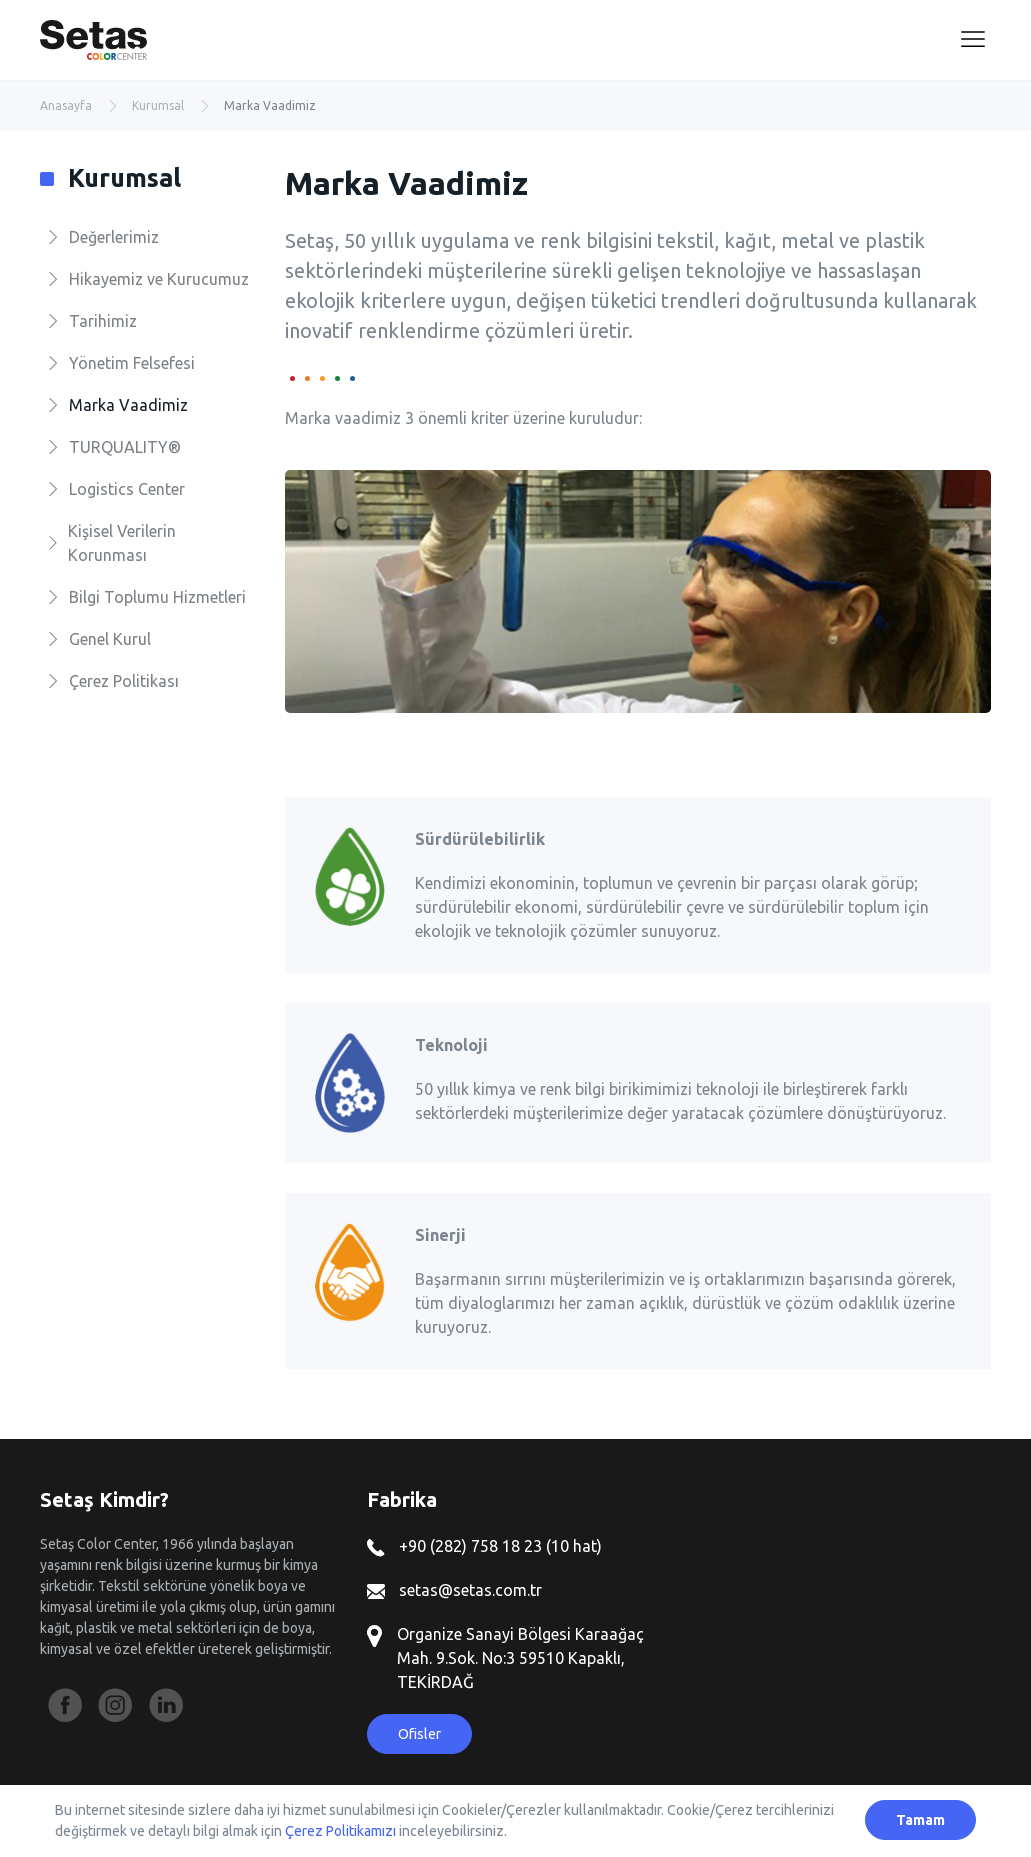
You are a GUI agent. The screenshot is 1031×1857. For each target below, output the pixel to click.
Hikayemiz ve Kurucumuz (159, 279)
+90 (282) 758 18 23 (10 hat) (484, 1546)
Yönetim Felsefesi (132, 363)
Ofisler (419, 1734)
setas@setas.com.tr (454, 1590)
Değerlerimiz (114, 237)
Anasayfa (66, 105)
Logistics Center (127, 489)
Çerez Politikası (124, 681)
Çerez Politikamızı (340, 1831)
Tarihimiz (103, 321)
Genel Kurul (110, 639)
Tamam (920, 1820)
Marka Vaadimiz (128, 405)
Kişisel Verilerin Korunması (122, 543)
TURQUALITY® (125, 447)
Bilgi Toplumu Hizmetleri (157, 597)
